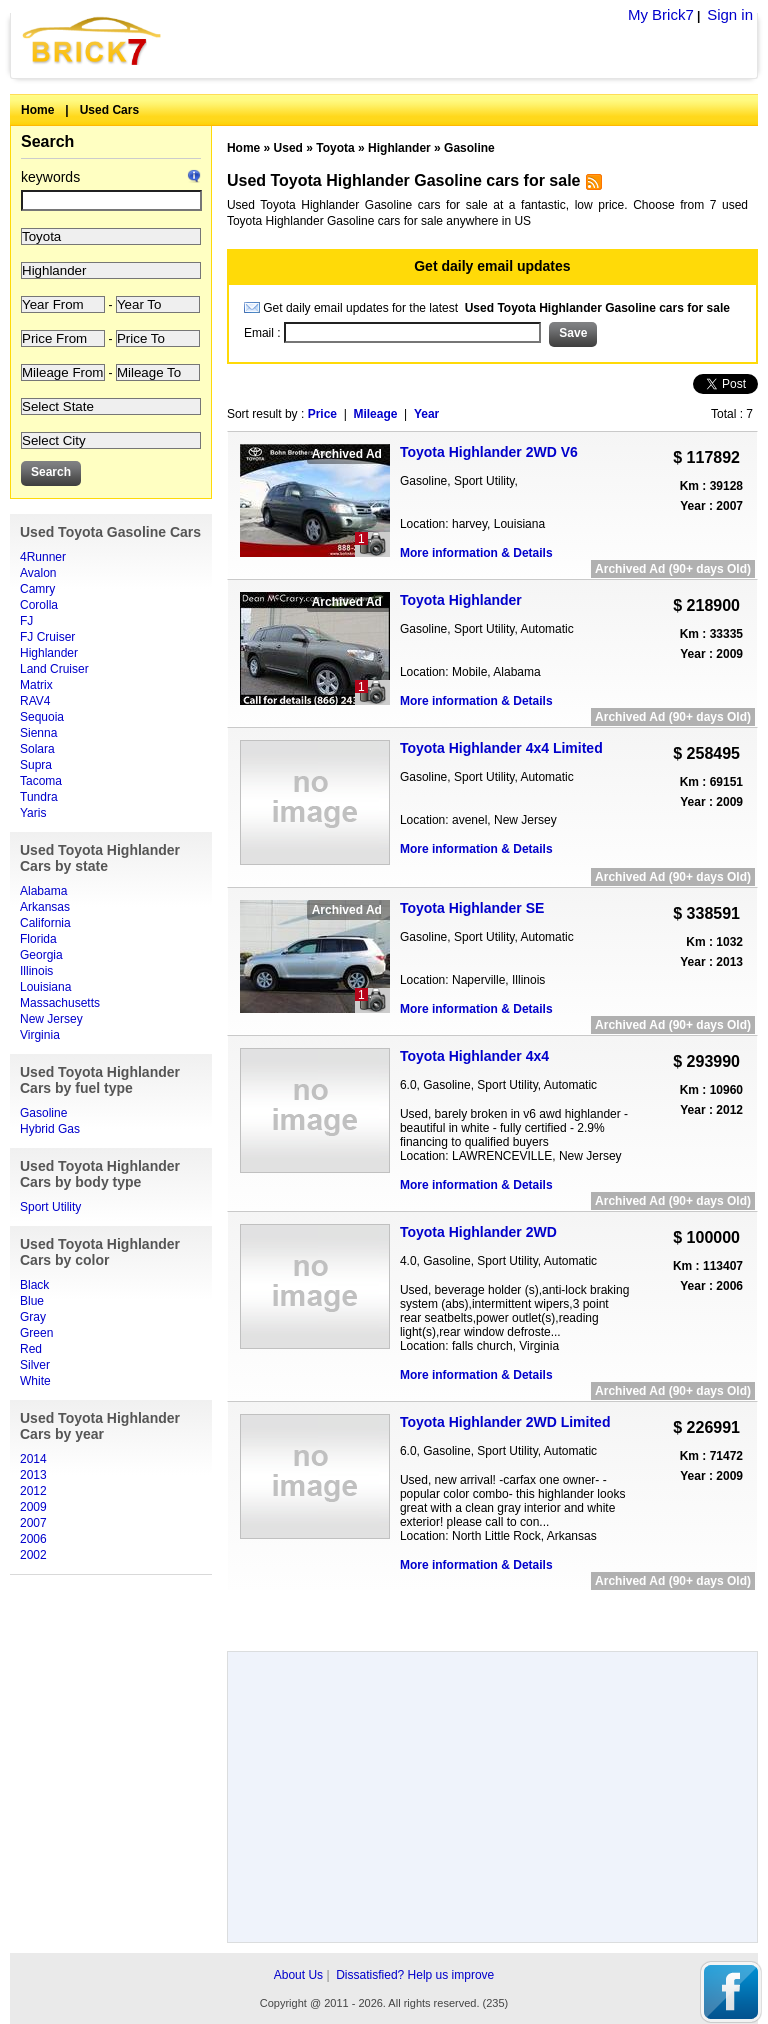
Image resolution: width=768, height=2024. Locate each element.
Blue (32, 1301)
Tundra (39, 797)
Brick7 (93, 40)
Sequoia (42, 717)
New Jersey (51, 1019)
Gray (33, 1317)
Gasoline (43, 1113)
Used (288, 148)
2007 (33, 1523)
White (35, 1381)
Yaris (33, 813)
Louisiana (45, 987)
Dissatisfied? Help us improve (415, 1975)
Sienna (38, 733)
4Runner (43, 557)
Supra (36, 765)
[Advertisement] (492, 1613)
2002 (33, 1555)
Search (47, 141)
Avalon (38, 573)
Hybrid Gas (50, 1129)
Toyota (335, 148)
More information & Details (476, 553)
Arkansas (45, 907)
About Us (298, 1975)
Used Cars (109, 110)
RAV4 (35, 701)
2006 (33, 1539)
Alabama (43, 891)
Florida (38, 939)
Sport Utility (50, 1207)
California (45, 923)
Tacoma (41, 781)
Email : (264, 333)
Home (37, 110)
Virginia (40, 1035)
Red (31, 1349)
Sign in (730, 14)
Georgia (41, 955)
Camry (37, 589)
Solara (37, 749)
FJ (26, 621)
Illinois (36, 971)
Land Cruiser (54, 669)
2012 (33, 1491)
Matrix (36, 685)
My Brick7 (661, 14)
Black (34, 1285)
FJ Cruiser (47, 637)
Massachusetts (60, 1003)
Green (36, 1333)
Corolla (39, 605)
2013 (33, 1475)
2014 (33, 1459)
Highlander (49, 653)
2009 (33, 1507)
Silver (35, 1365)
